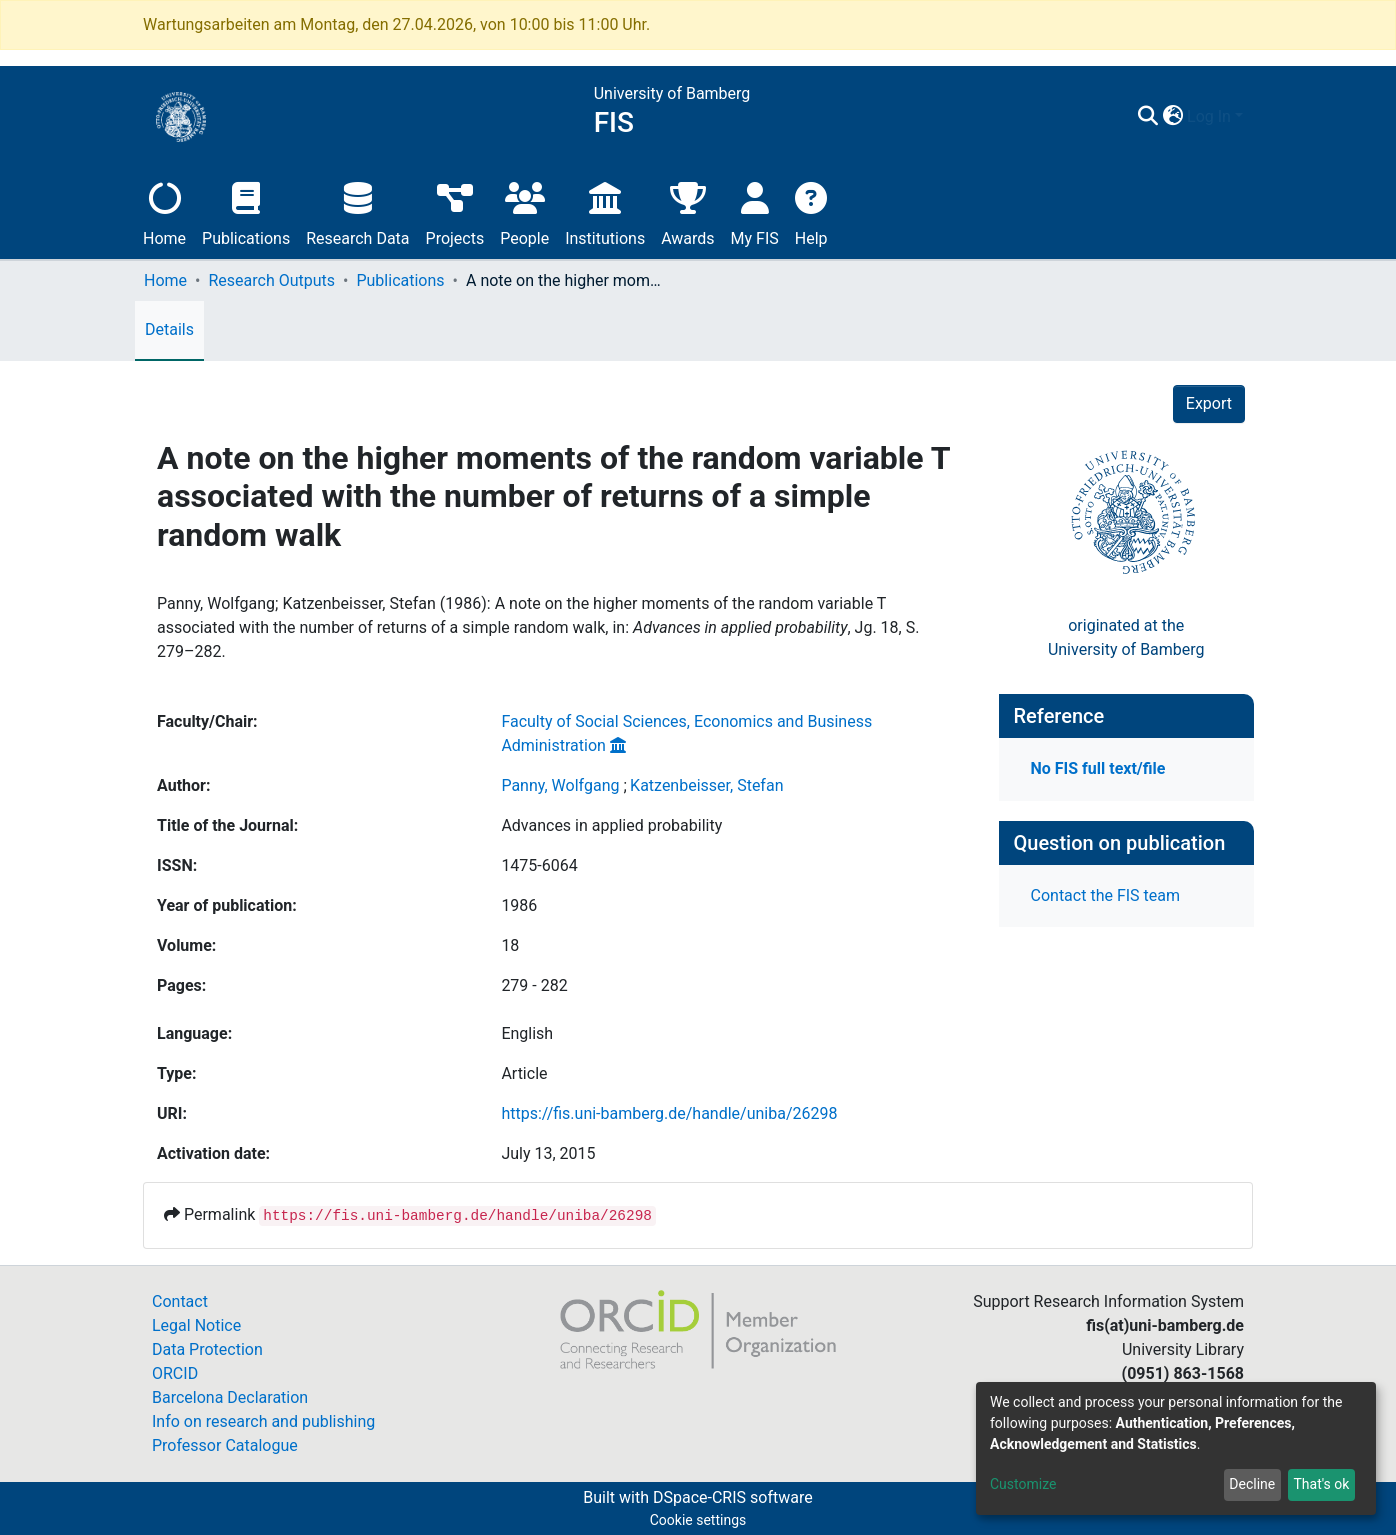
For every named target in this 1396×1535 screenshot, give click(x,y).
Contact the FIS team (1106, 895)
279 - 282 (534, 985)
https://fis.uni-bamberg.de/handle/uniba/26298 (669, 1113)
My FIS (755, 211)
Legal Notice (196, 1325)
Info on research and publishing (263, 1421)
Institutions (605, 211)
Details (169, 329)
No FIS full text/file (1098, 768)
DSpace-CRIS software (733, 1497)
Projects (455, 211)
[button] (1172, 117)
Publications (246, 211)
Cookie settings (698, 1520)
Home (164, 211)
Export (1209, 403)
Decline (1252, 1484)
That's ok (1321, 1484)
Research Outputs (271, 280)
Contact (180, 1301)
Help (811, 211)
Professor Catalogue (225, 1445)
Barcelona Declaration (230, 1397)
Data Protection (207, 1349)
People (524, 211)
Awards (687, 211)
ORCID (175, 1373)
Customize (1023, 1484)
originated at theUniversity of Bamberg (1126, 637)
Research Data (357, 211)
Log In (1209, 116)
